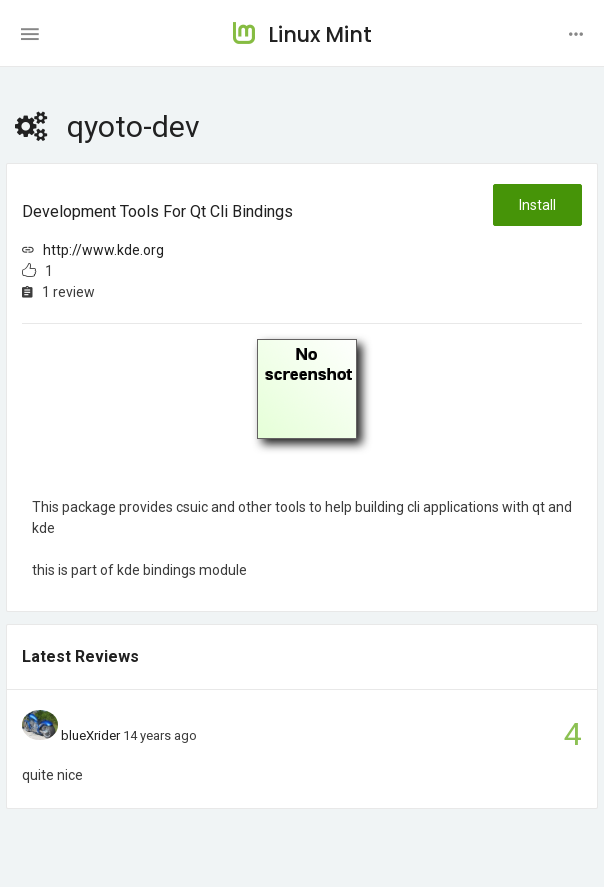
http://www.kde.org (103, 250)
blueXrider (90, 735)
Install (537, 205)
